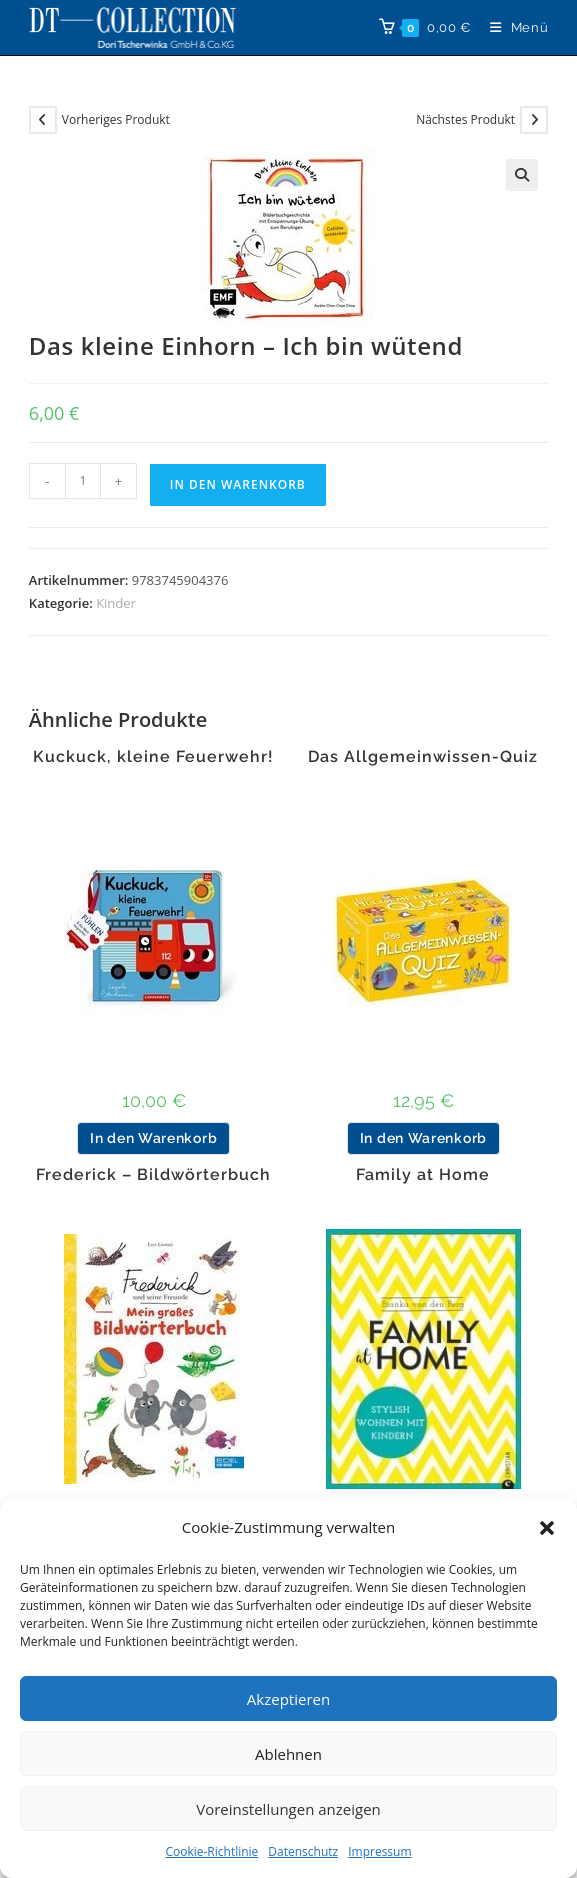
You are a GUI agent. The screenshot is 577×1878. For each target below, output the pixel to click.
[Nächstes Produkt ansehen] (534, 120)
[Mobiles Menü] (512, 27)
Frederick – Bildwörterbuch (153, 1175)
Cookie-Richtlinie (211, 1851)
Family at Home (423, 1175)
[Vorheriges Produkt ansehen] (43, 120)
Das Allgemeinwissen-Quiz (423, 757)
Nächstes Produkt (465, 119)
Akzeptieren (288, 1699)
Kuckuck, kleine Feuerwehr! (153, 757)
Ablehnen (288, 1754)
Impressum (379, 1851)
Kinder (116, 603)
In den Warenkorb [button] (153, 1138)
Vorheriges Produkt (116, 119)
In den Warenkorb (238, 484)
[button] (547, 1528)
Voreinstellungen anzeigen (288, 1809)
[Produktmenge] (83, 481)
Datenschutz (303, 1851)
